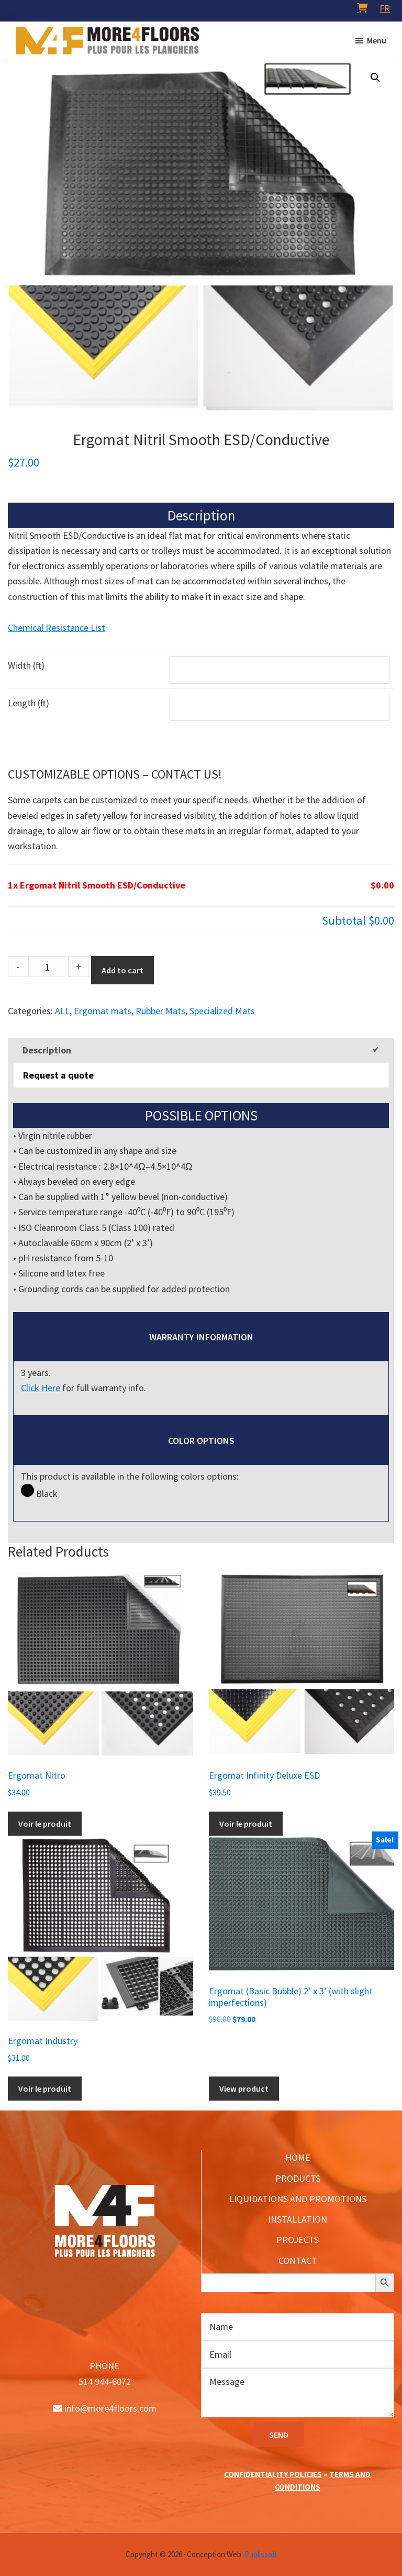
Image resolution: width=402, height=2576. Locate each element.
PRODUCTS (297, 2178)
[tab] (201, 1050)
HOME (297, 2157)
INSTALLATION (297, 2219)
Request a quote (58, 1075)
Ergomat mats (102, 1011)
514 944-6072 (105, 2381)
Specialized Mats (222, 1011)
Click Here (40, 1388)
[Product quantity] (47, 966)
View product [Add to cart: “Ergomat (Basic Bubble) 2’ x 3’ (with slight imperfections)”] (244, 2088)
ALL (62, 1011)
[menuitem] (384, 8)
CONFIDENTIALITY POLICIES (273, 2474)
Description (47, 1050)
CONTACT (297, 2261)
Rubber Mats (160, 1011)
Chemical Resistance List (56, 627)
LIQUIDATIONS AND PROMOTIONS (297, 2199)
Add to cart (122, 970)
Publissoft (260, 2554)
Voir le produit (44, 1823)
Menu (376, 40)
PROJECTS (297, 2240)
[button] (375, 77)
